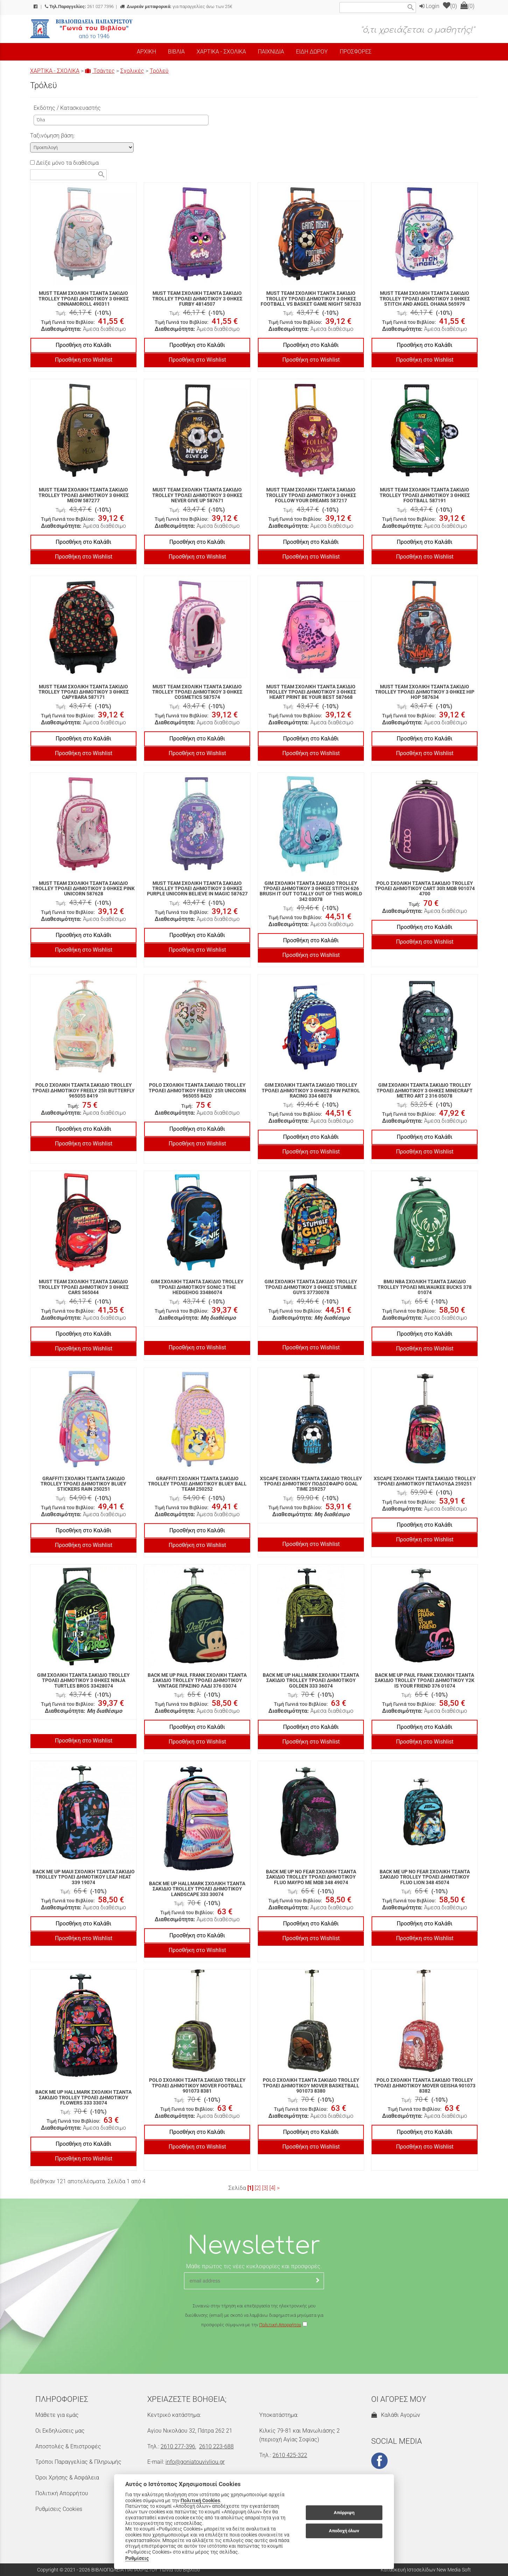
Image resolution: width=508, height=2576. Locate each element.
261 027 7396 (79, 6)
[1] (250, 2188)
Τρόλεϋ (159, 71)
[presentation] (254, 2349)
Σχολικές (132, 71)
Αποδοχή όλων (344, 2530)
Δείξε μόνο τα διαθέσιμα (64, 162)
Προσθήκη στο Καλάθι (83, 345)
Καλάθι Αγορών (395, 2415)
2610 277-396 (178, 2446)
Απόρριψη (344, 2512)
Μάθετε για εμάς (57, 2415)
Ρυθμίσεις (137, 2558)
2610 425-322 (290, 2455)
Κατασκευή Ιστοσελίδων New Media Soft (426, 2570)
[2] (258, 2188)
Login (429, 6)
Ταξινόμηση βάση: (52, 135)
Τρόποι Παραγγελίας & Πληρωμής (78, 2461)
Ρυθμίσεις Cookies (58, 2509)
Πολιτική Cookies (200, 2500)
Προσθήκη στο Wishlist (83, 359)
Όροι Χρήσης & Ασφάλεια (67, 2477)
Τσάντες (100, 71)
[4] (272, 2188)
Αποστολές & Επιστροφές (68, 2446)
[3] (265, 2188)
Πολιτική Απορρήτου (280, 2324)
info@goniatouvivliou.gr (195, 2461)
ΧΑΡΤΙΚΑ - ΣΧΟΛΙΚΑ (54, 71)
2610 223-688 (216, 2446)
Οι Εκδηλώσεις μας (60, 2430)
